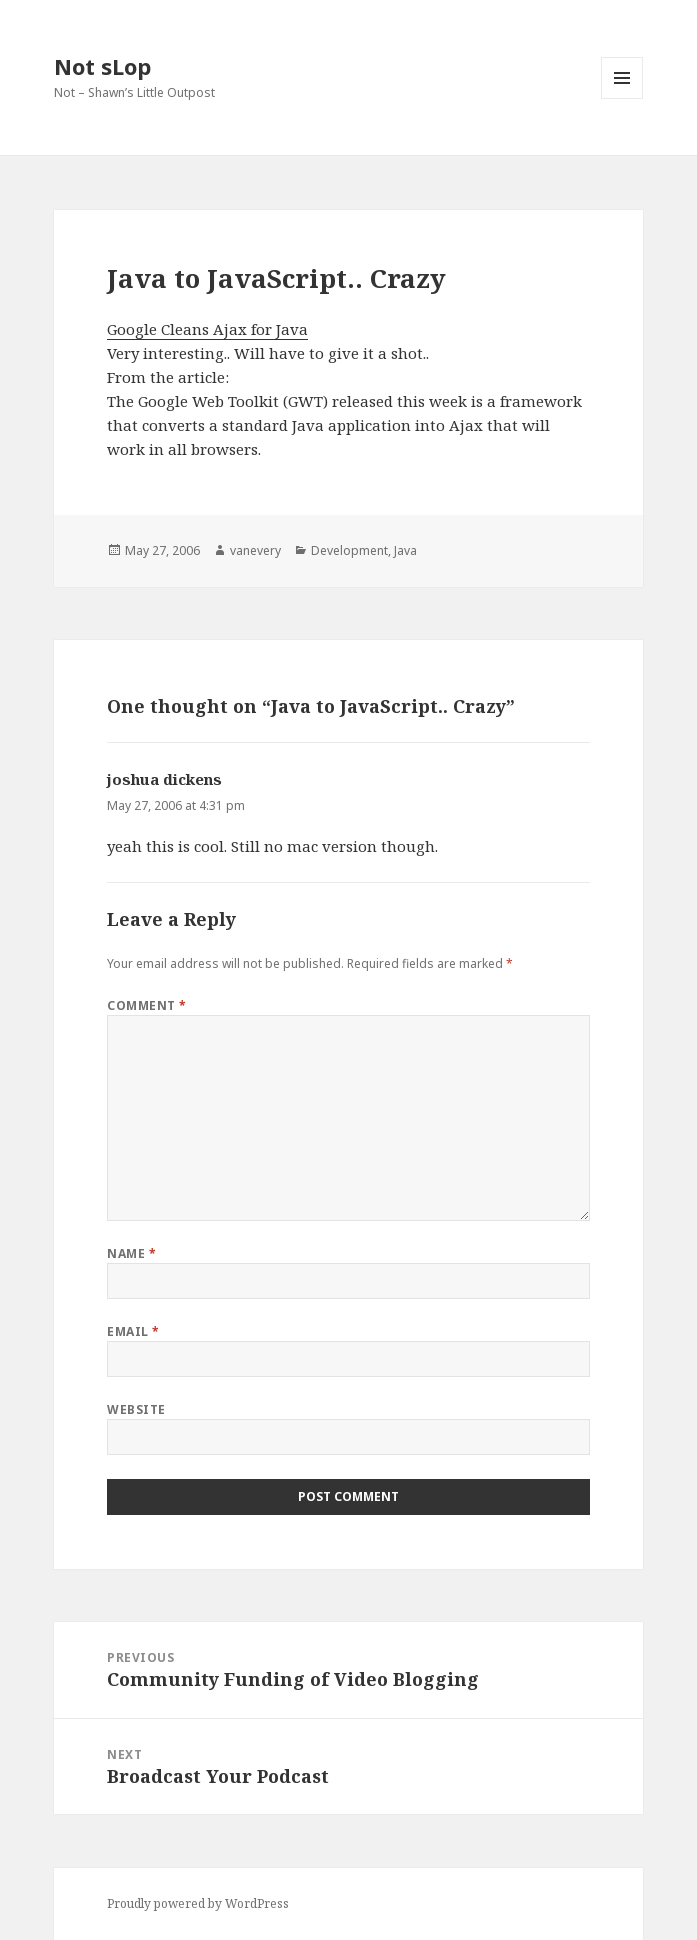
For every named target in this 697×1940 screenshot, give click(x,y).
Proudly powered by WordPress (198, 1903)
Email (133, 1331)
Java (405, 550)
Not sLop (102, 66)
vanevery (255, 550)
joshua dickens (164, 779)
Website (136, 1409)
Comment (146, 1005)
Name (131, 1253)
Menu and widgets (622, 98)
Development (349, 550)
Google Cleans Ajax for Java (207, 329)
